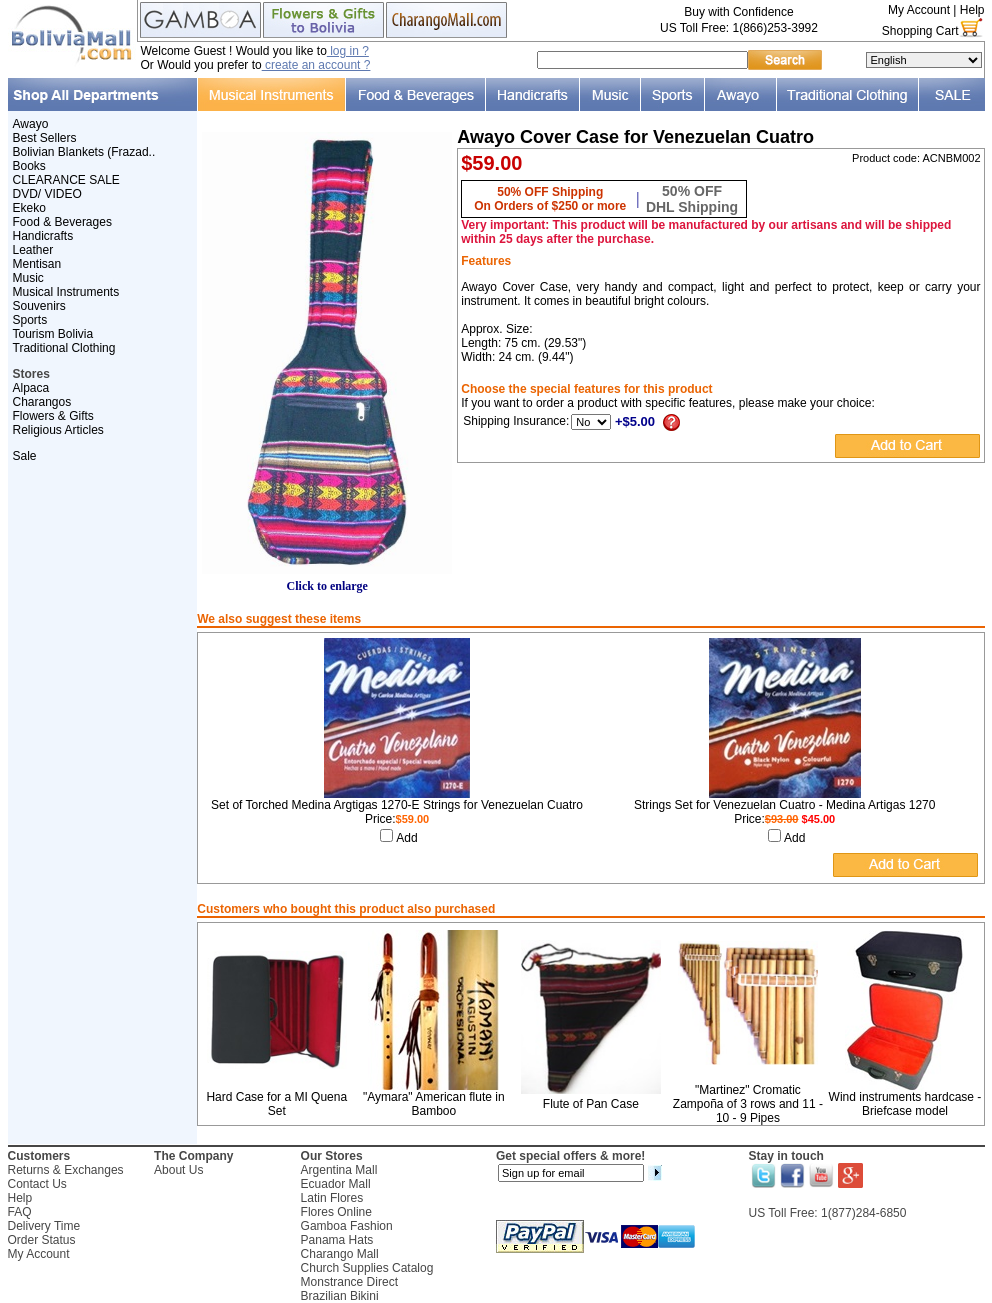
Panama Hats (337, 1240)
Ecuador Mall (336, 1184)
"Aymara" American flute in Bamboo (434, 1104)
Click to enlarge (327, 580)
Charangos (42, 402)
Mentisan (37, 264)
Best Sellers (45, 138)
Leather (33, 250)
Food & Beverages (62, 222)
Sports (30, 320)
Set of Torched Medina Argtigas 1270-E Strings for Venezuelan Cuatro (397, 805)
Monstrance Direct (349, 1282)
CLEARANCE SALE (66, 180)
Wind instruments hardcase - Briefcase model (905, 1104)
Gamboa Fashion (347, 1226)
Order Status (42, 1240)
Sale (25, 456)
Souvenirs (39, 306)
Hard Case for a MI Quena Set (276, 1104)
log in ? (348, 51)
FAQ (20, 1212)
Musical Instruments (66, 292)
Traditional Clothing (64, 348)
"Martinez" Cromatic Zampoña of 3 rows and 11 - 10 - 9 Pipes (748, 1104)
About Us (178, 1170)
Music (28, 278)
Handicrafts (43, 236)
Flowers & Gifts (53, 416)
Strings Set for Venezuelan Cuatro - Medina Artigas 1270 (785, 805)
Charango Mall (340, 1254)
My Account (919, 10)
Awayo (31, 124)
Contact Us (37, 1184)
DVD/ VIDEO (47, 194)
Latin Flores (332, 1198)
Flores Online (336, 1212)
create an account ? (316, 65)
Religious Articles (58, 430)
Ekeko (29, 208)
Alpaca (31, 388)
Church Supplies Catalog (367, 1268)
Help (972, 10)
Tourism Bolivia (53, 334)
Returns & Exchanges (66, 1170)
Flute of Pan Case (591, 1104)
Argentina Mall (339, 1170)
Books (29, 166)
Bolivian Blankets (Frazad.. (84, 152)
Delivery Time (44, 1226)
